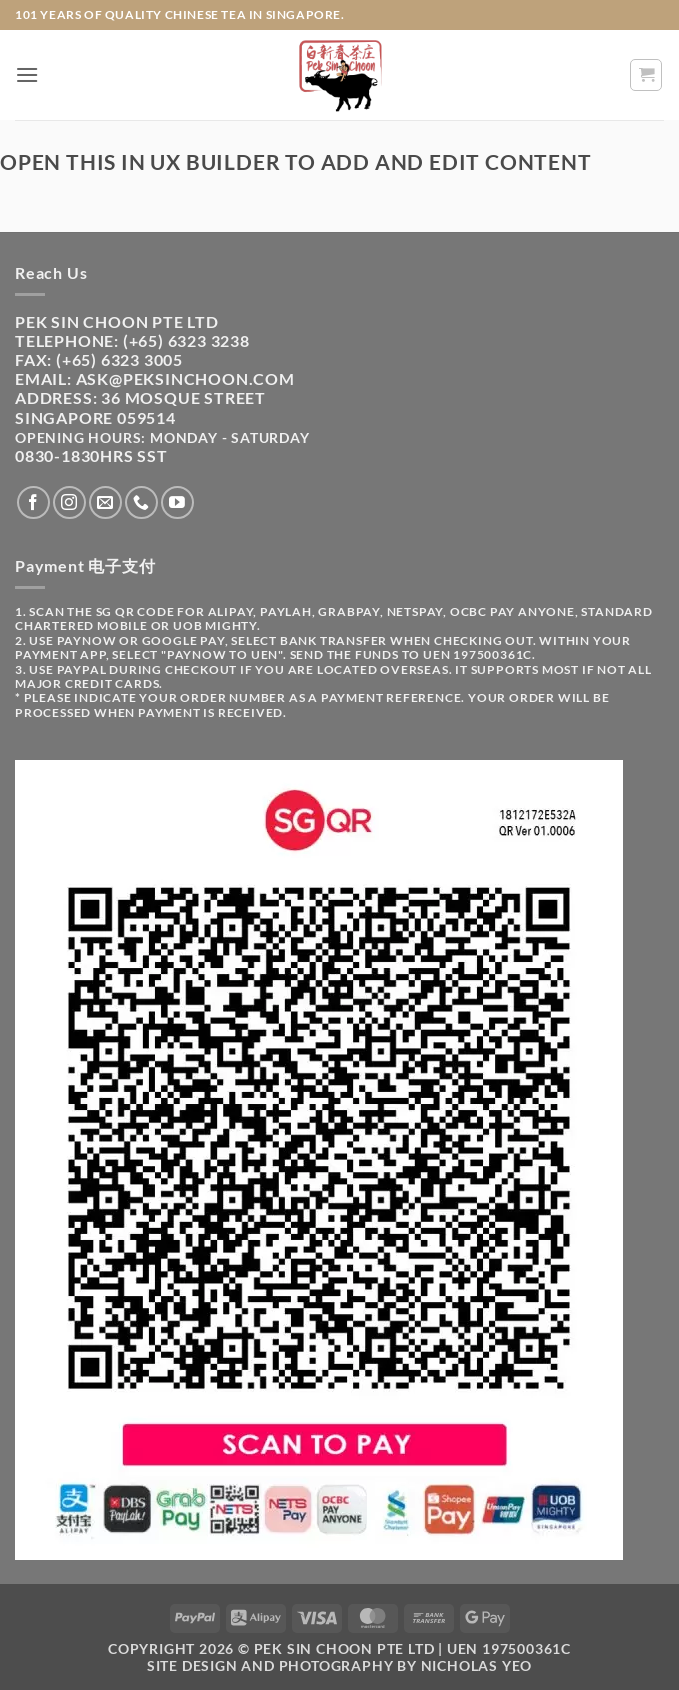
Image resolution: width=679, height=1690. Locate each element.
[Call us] (141, 502)
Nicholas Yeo (477, 1665)
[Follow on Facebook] (33, 502)
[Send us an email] (105, 502)
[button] (27, 74)
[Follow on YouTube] (177, 502)
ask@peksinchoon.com (185, 378)
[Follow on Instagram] (69, 502)
